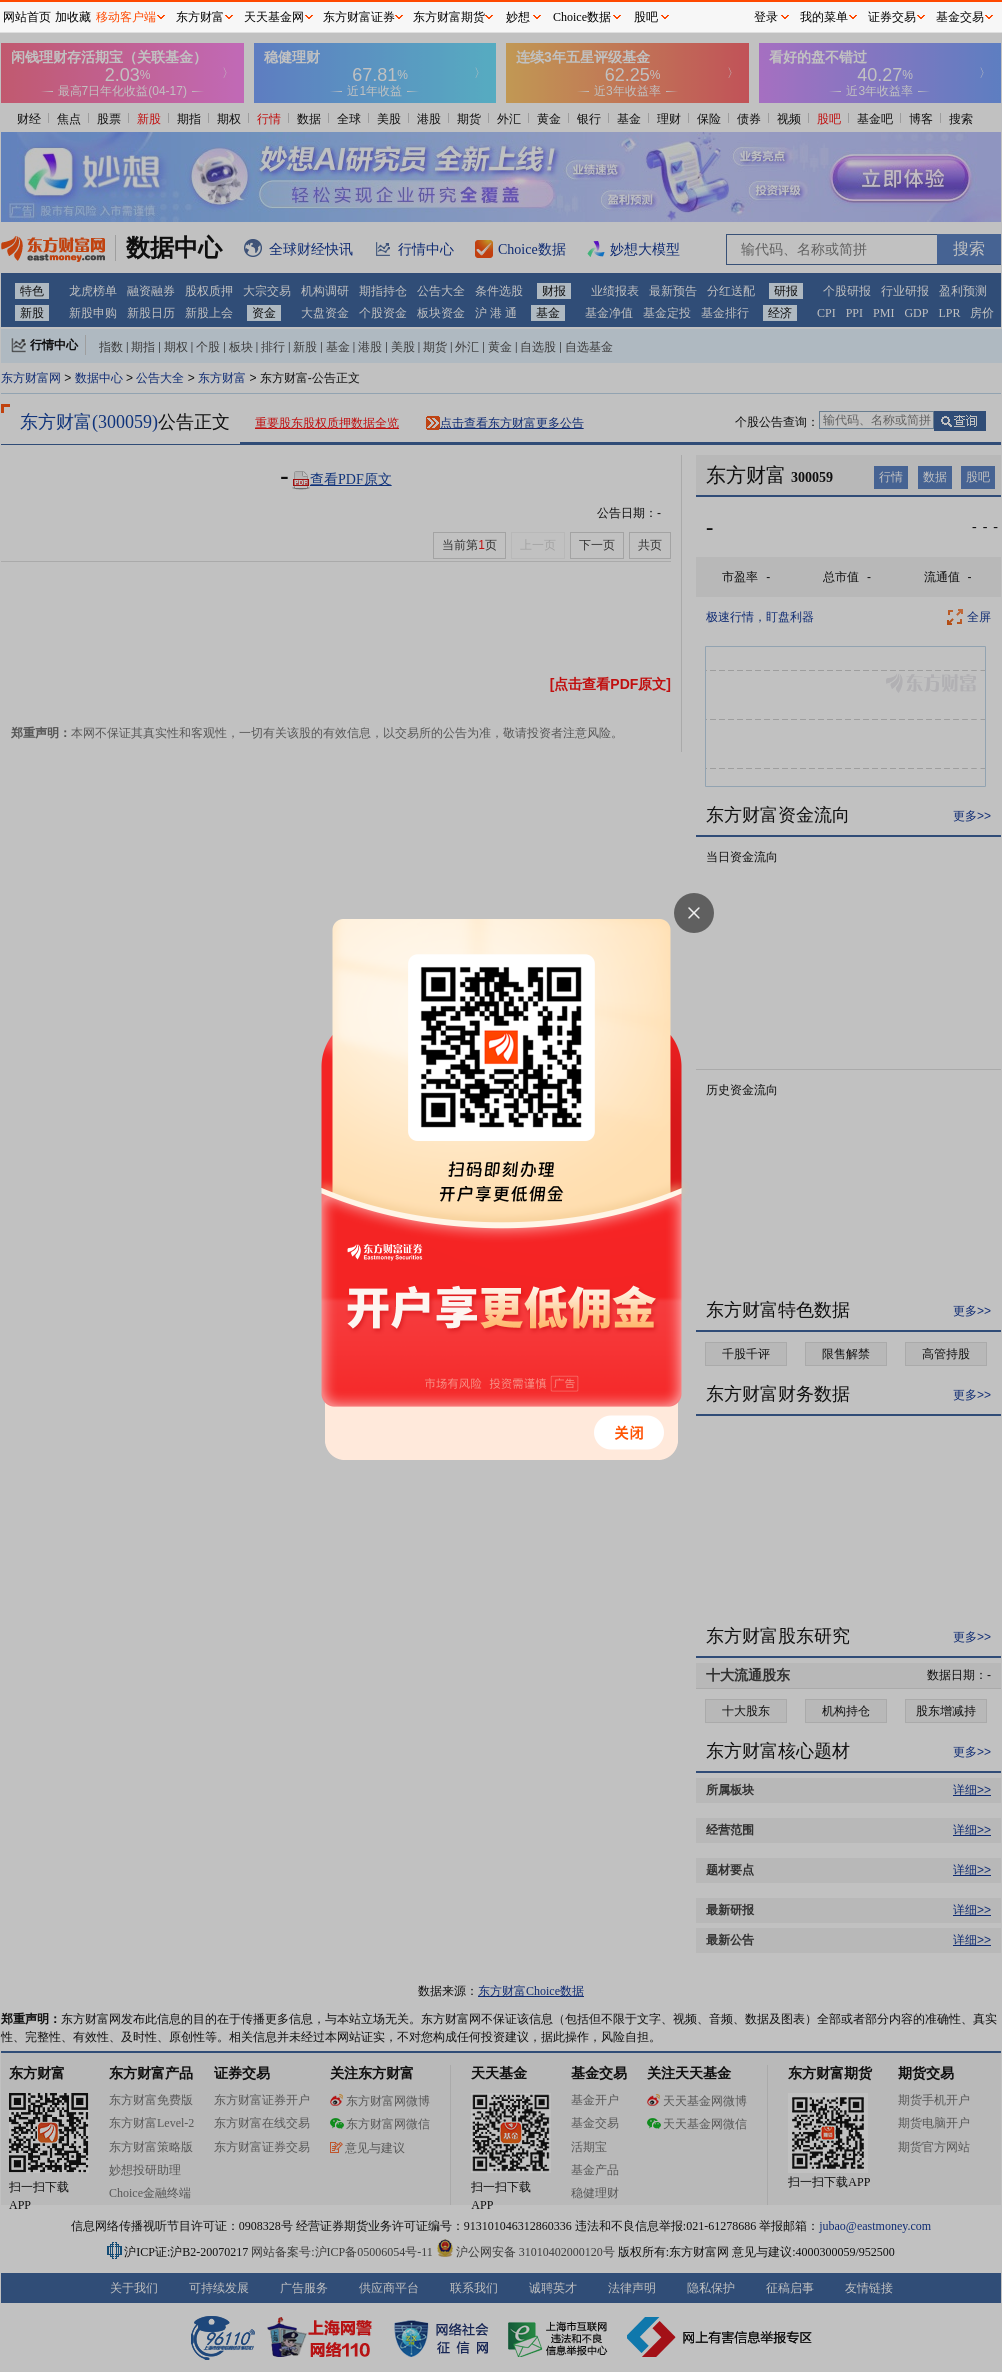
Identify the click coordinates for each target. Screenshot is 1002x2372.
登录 (766, 17)
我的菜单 (824, 17)
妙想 (518, 17)
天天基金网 (274, 17)
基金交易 (960, 17)
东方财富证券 (359, 17)
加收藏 (73, 17)
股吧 (646, 17)
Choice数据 (582, 17)
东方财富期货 (449, 17)
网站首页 (27, 17)
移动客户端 (126, 17)
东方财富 (200, 17)
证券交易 (892, 17)
